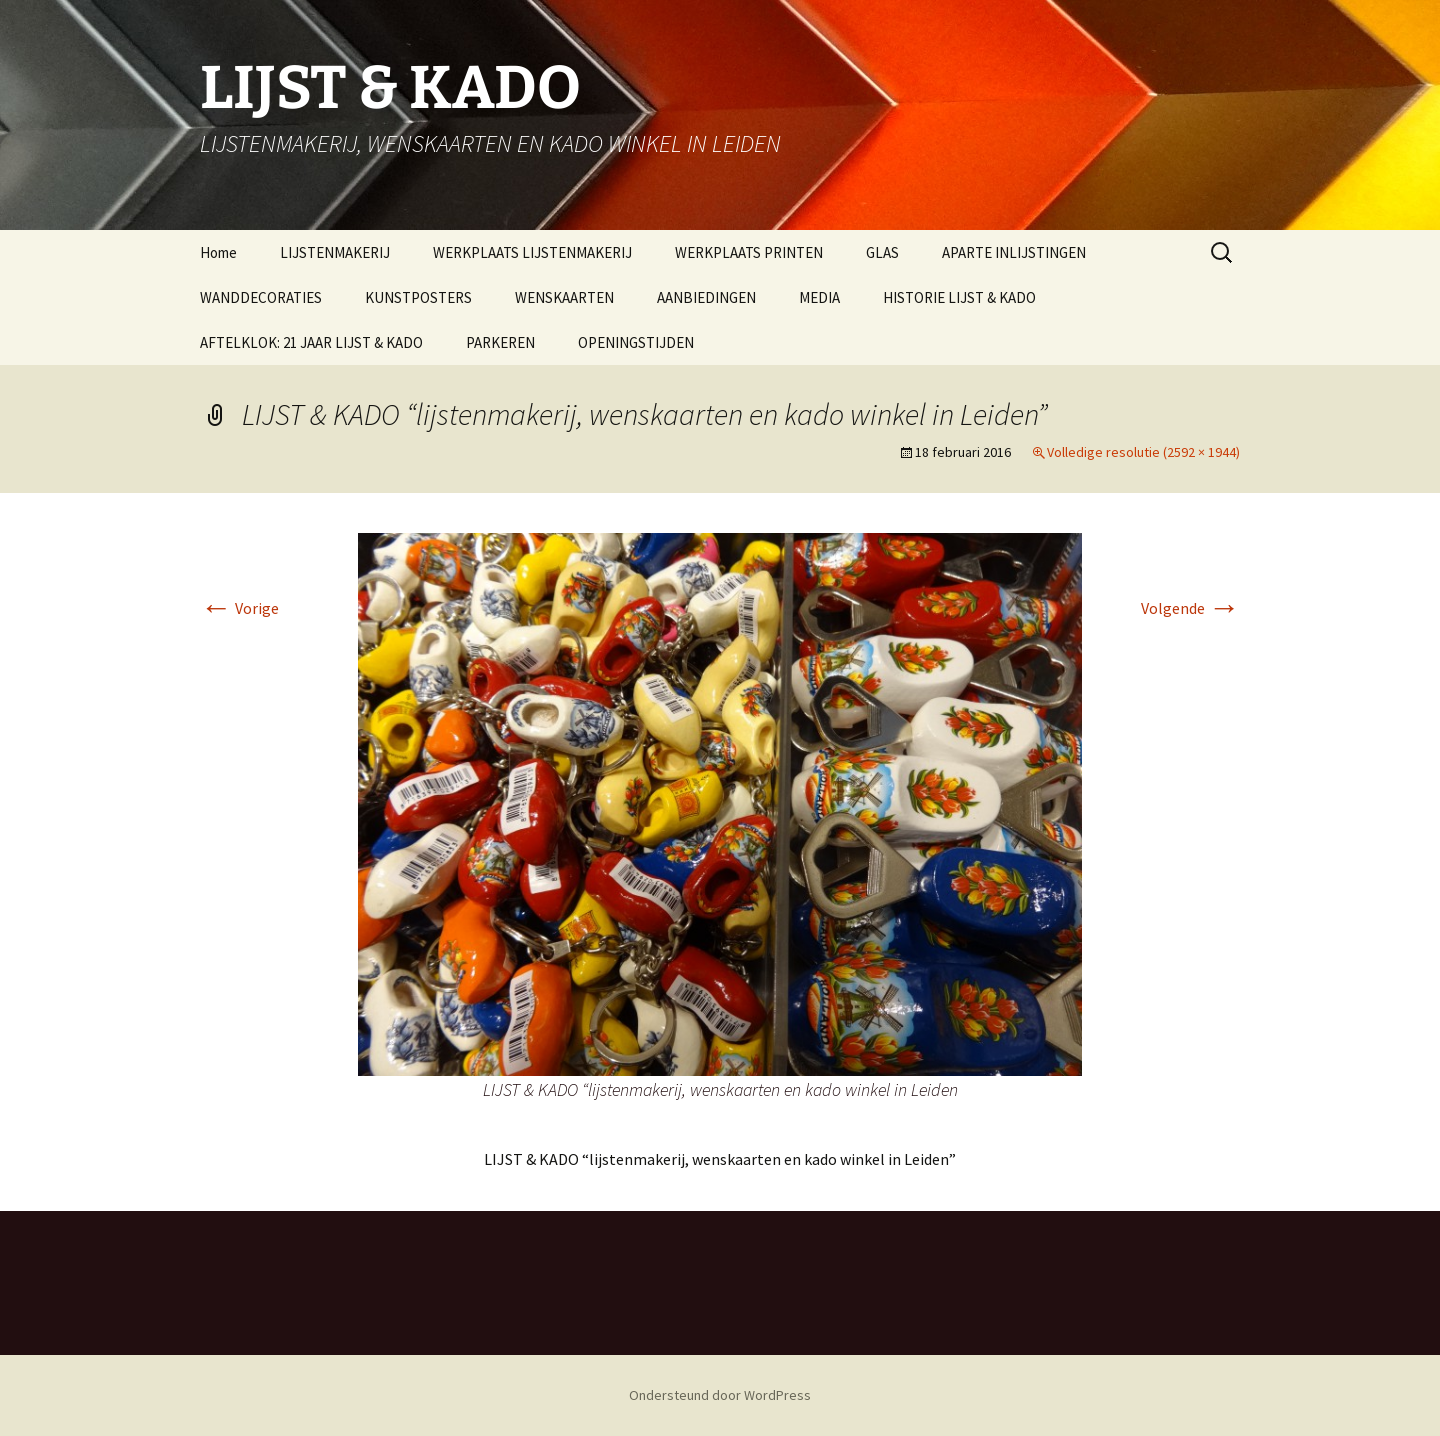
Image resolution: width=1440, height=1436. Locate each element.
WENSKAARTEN (564, 297)
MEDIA (819, 297)
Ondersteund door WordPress (720, 1395)
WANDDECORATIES (261, 297)
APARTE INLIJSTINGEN (1014, 252)
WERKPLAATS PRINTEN (749, 252)
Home (218, 252)
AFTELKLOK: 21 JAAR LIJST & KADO (311, 342)
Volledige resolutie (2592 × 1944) (1143, 452)
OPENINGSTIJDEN (636, 342)
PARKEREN (500, 342)
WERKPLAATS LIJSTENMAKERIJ (532, 252)
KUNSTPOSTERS (418, 297)
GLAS (882, 252)
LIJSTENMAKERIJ (335, 252)
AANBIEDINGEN (706, 297)
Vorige (239, 608)
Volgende (1190, 608)
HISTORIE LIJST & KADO (959, 297)
